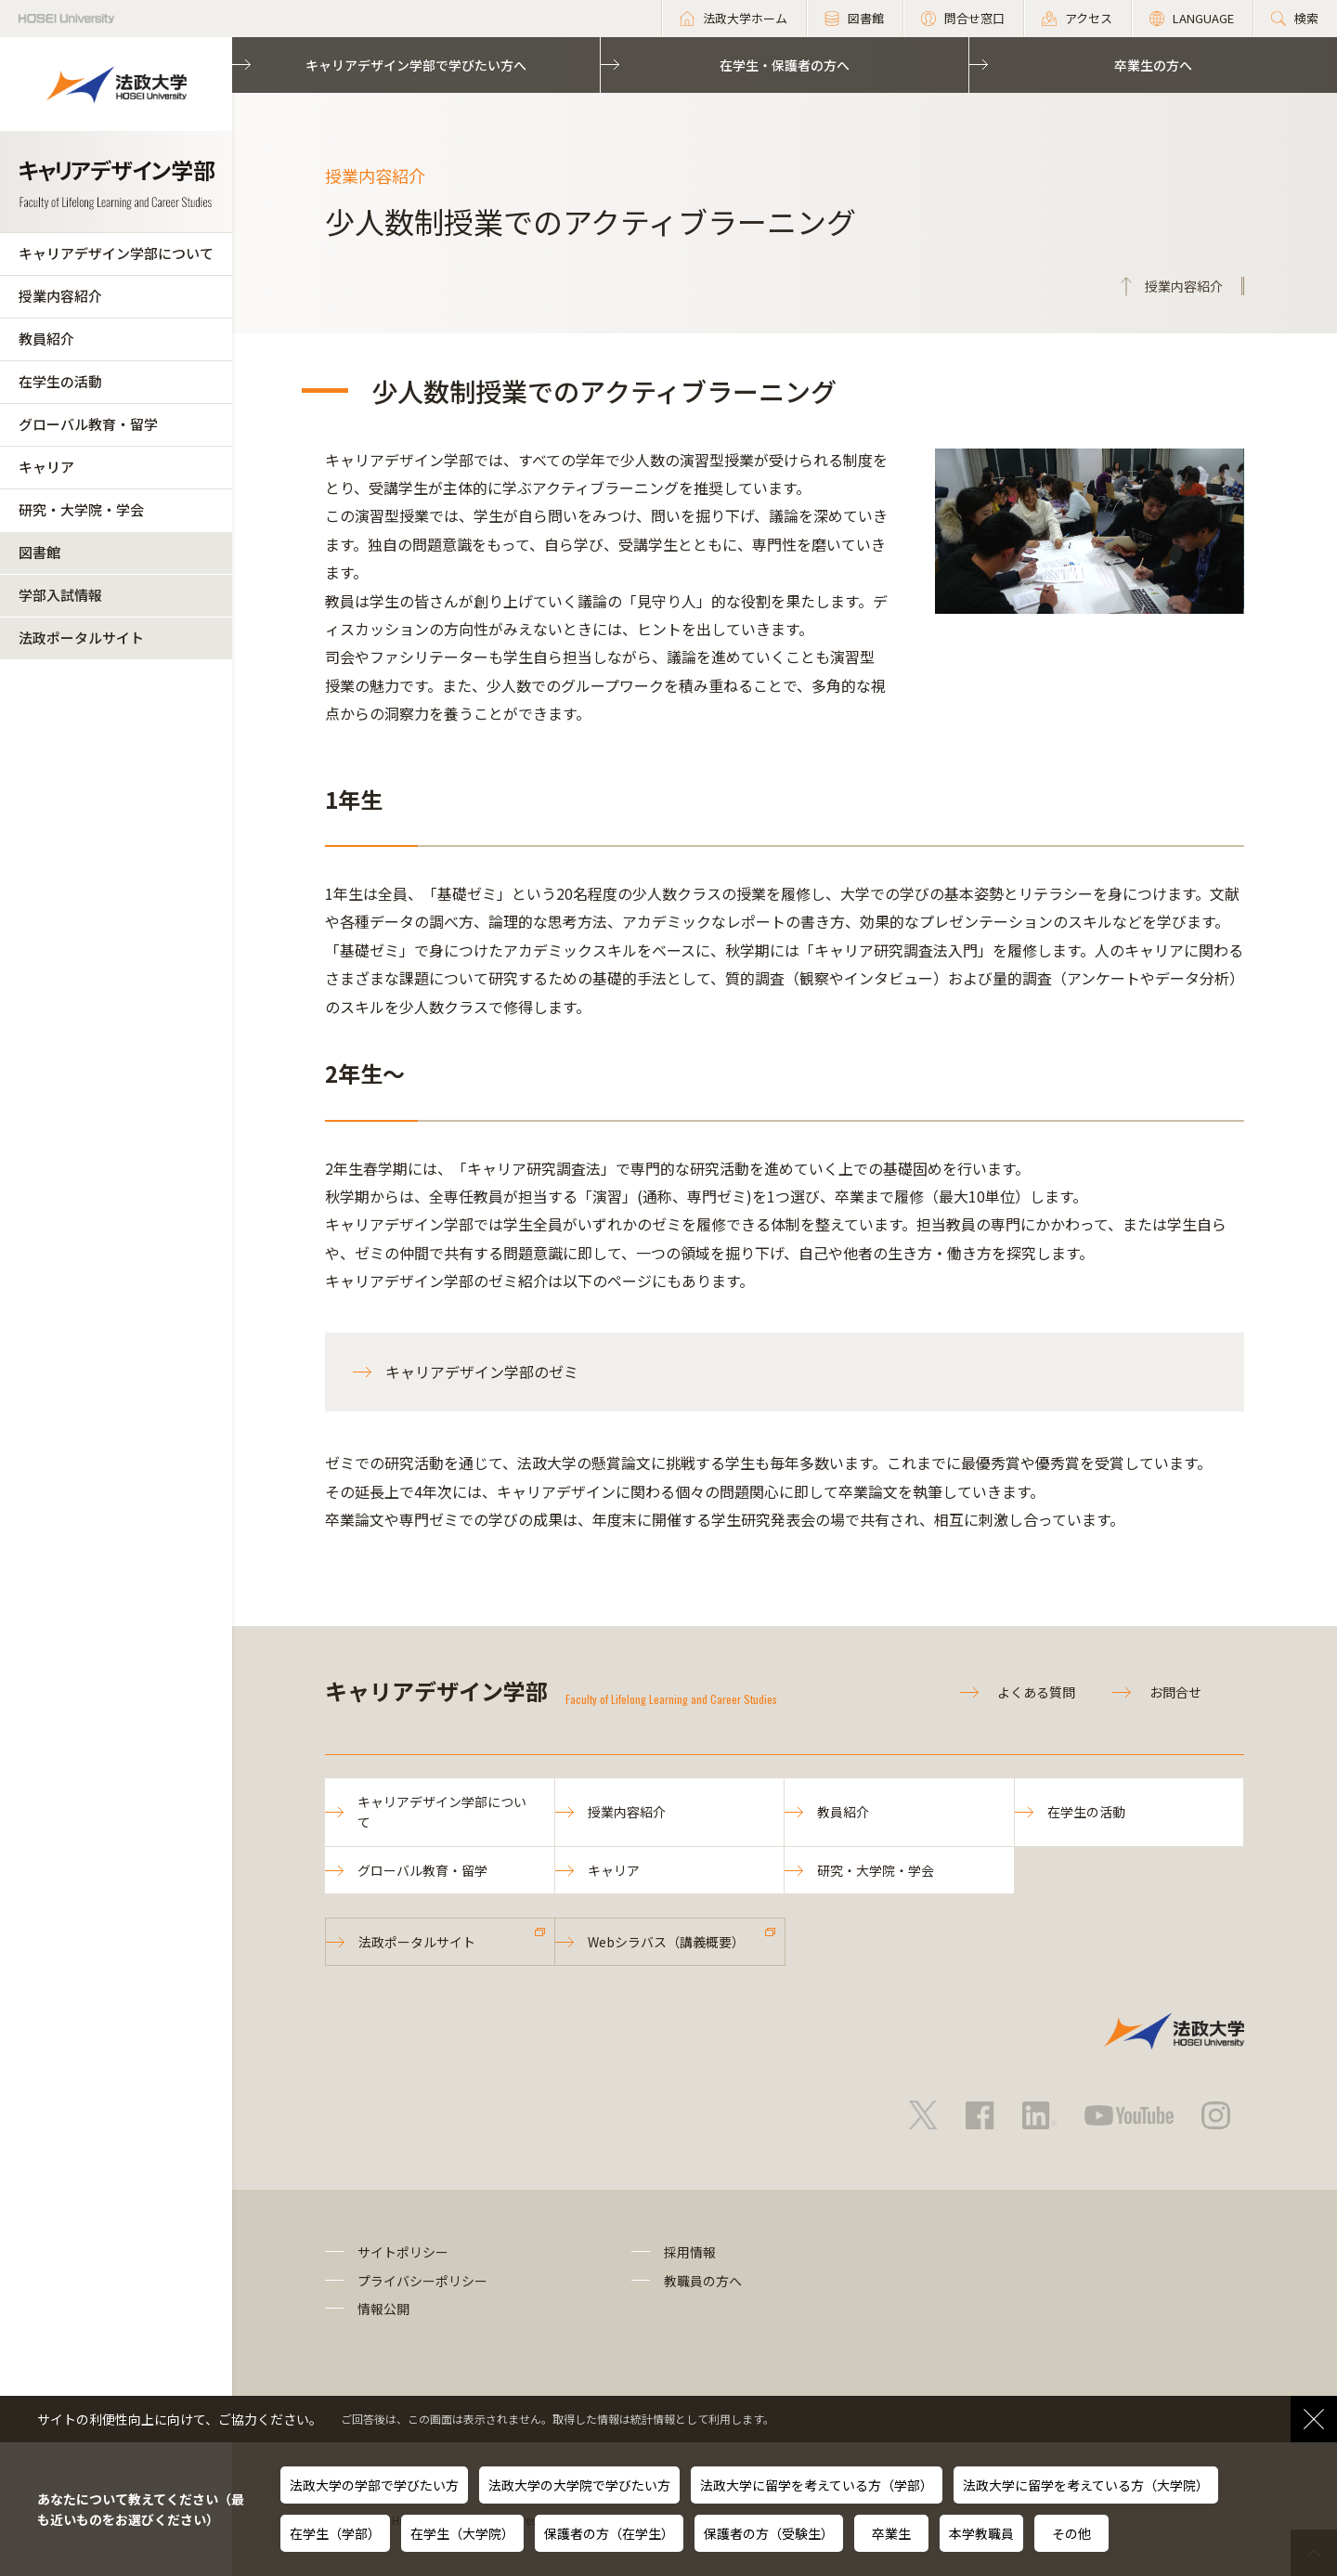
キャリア (46, 466)
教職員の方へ (703, 2280)
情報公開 (383, 2308)
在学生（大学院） (462, 2533)
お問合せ (1175, 1692)
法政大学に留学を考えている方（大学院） (1086, 2485)
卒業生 (891, 2533)
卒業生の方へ (1153, 65)
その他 (1071, 2533)
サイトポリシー (402, 2252)
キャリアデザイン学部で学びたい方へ (415, 65)
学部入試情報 (60, 595)
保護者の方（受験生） (769, 2533)
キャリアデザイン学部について (116, 253)
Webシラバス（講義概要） (666, 1941)
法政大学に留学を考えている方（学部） (816, 2485)
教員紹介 (46, 338)
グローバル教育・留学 (88, 424)
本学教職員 (981, 2533)
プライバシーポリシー (422, 2280)
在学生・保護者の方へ (785, 65)
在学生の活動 (60, 381)
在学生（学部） (335, 2533)
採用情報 (690, 2252)
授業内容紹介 (60, 296)
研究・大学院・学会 (81, 509)
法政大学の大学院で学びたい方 (579, 2485)
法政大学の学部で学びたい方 (374, 2485)
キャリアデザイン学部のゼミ (481, 1371)
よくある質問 (1036, 1692)
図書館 (39, 552)
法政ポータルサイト (81, 637)
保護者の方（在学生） (609, 2533)
